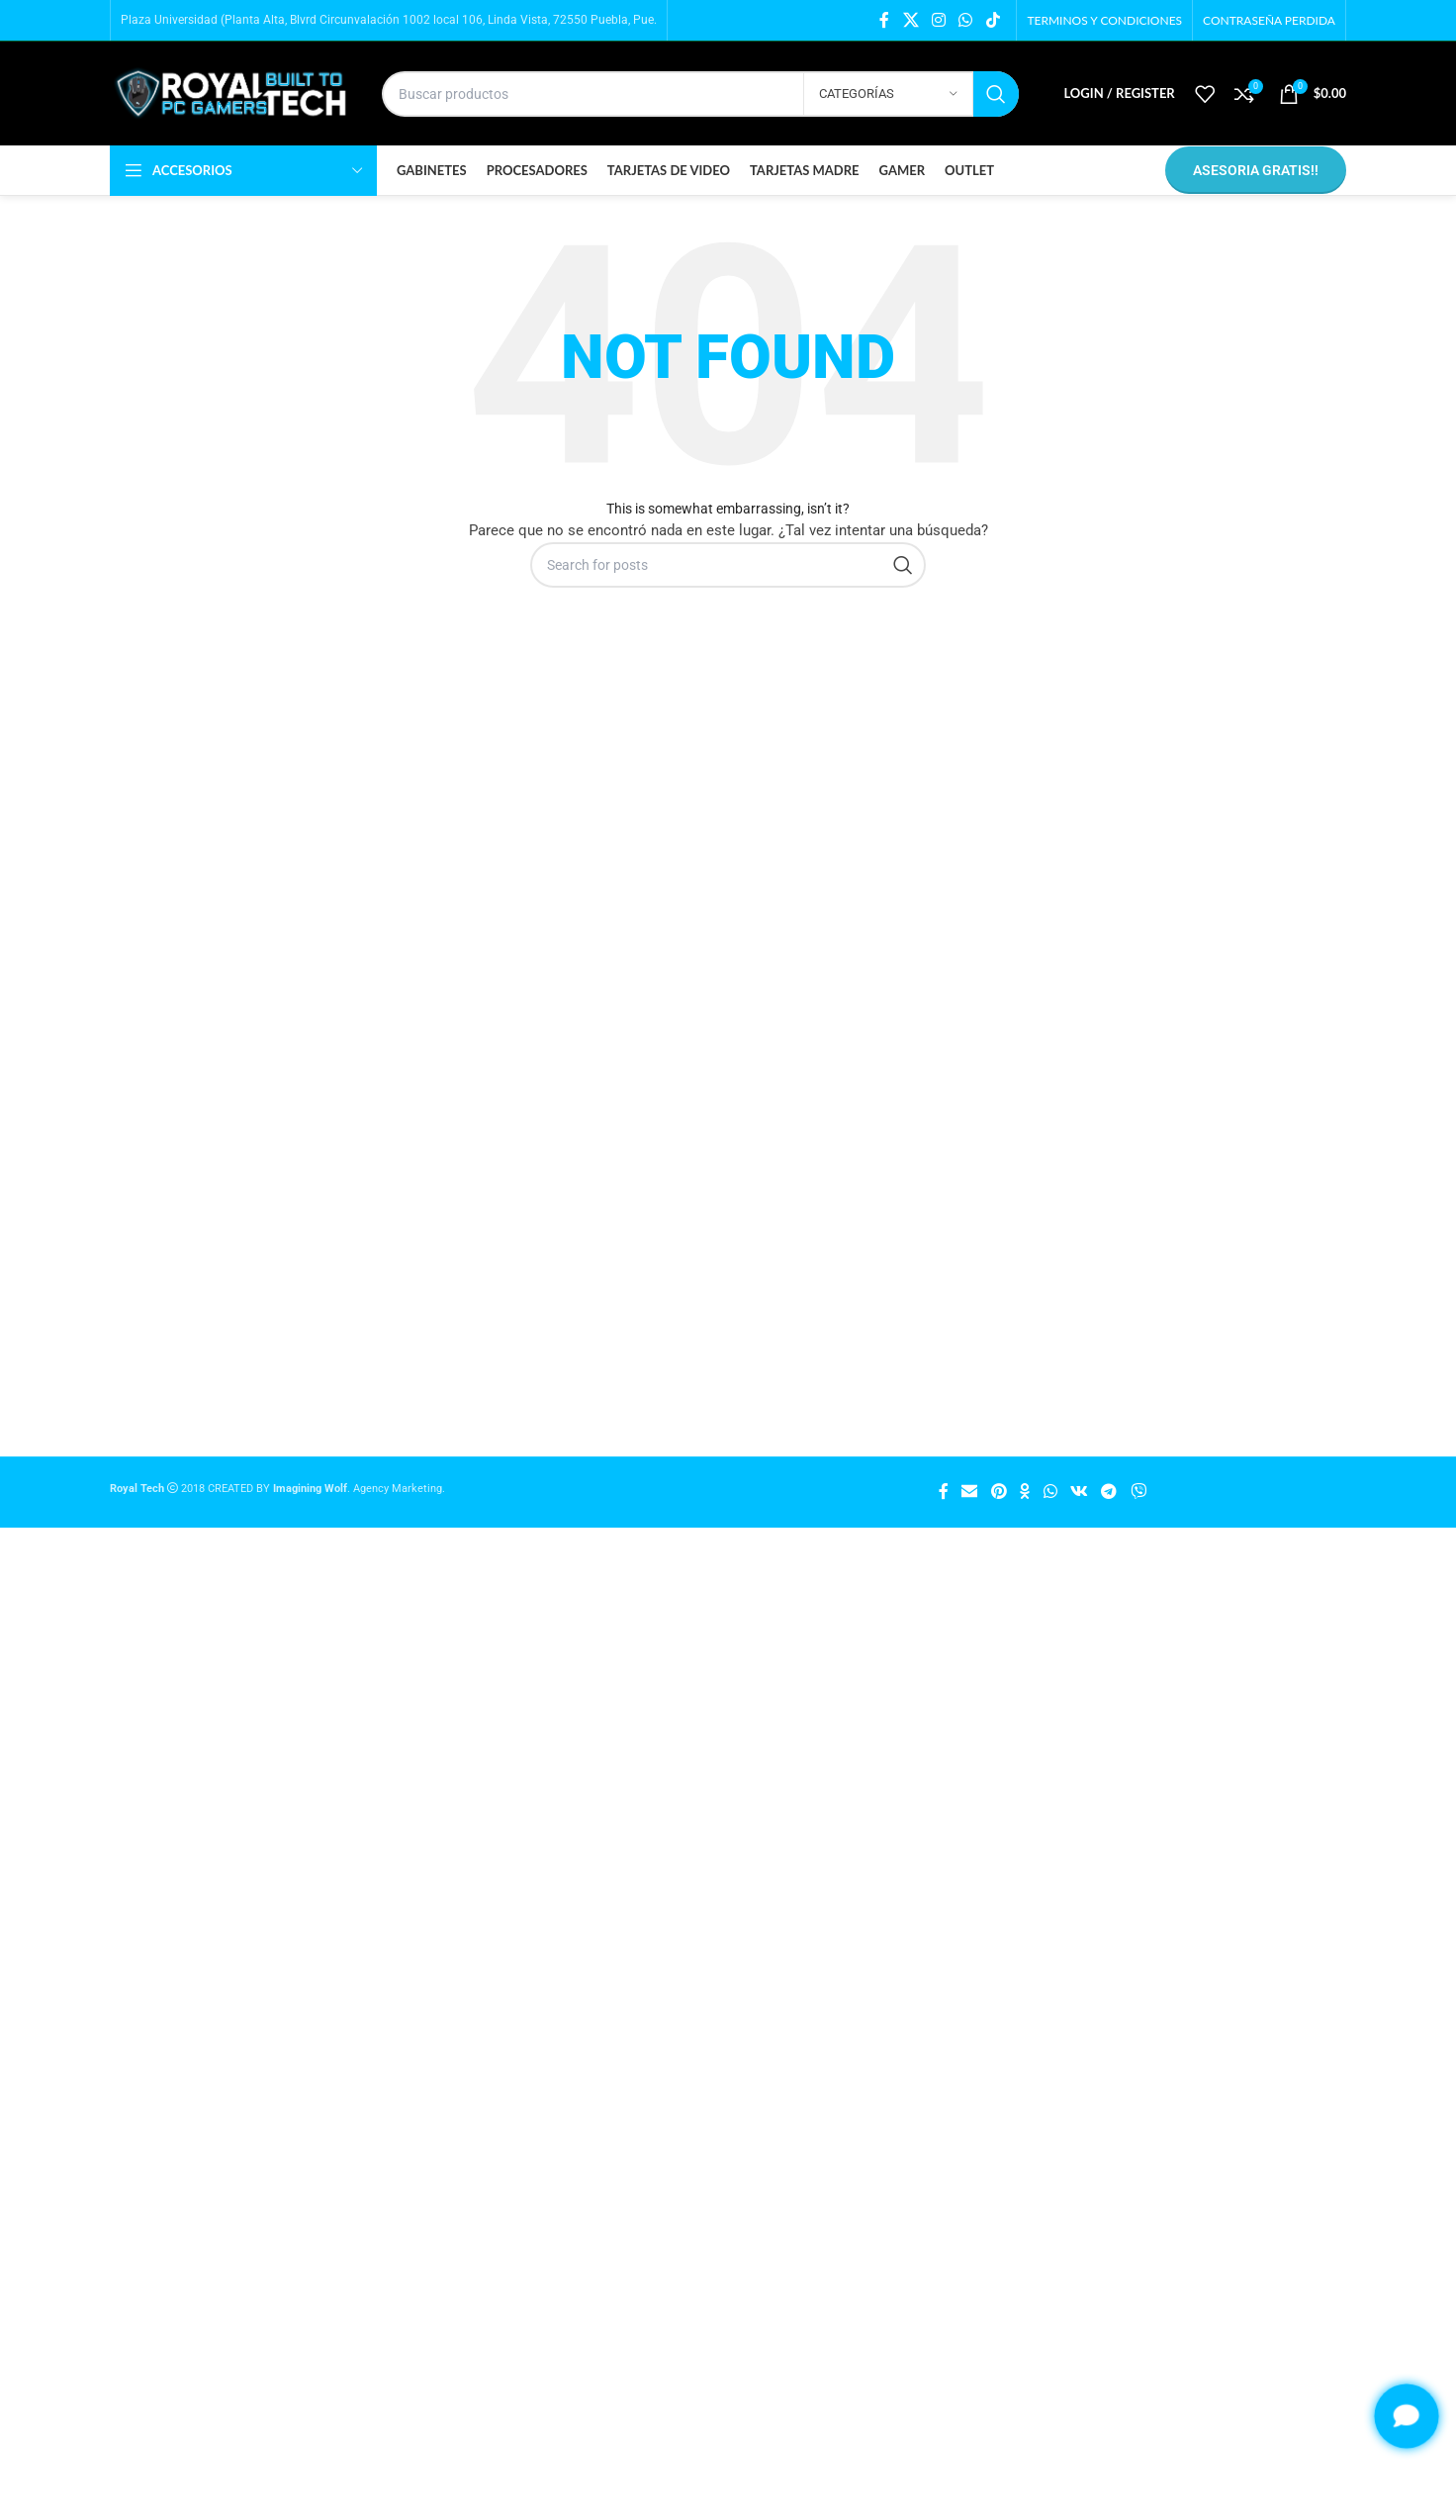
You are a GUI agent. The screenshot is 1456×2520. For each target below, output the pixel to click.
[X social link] (910, 20)
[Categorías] (888, 94)
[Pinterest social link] (998, 1492)
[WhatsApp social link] (966, 20)
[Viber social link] (1138, 1492)
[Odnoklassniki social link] (1025, 1492)
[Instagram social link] (938, 20)
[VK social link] (1079, 1492)
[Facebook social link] (884, 20)
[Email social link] (970, 1492)
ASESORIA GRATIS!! (1256, 170)
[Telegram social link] (1109, 1492)
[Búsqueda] (700, 94)
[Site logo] (231, 93)
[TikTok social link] (992, 20)
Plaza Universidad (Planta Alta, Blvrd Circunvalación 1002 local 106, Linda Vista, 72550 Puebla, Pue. (389, 20)
